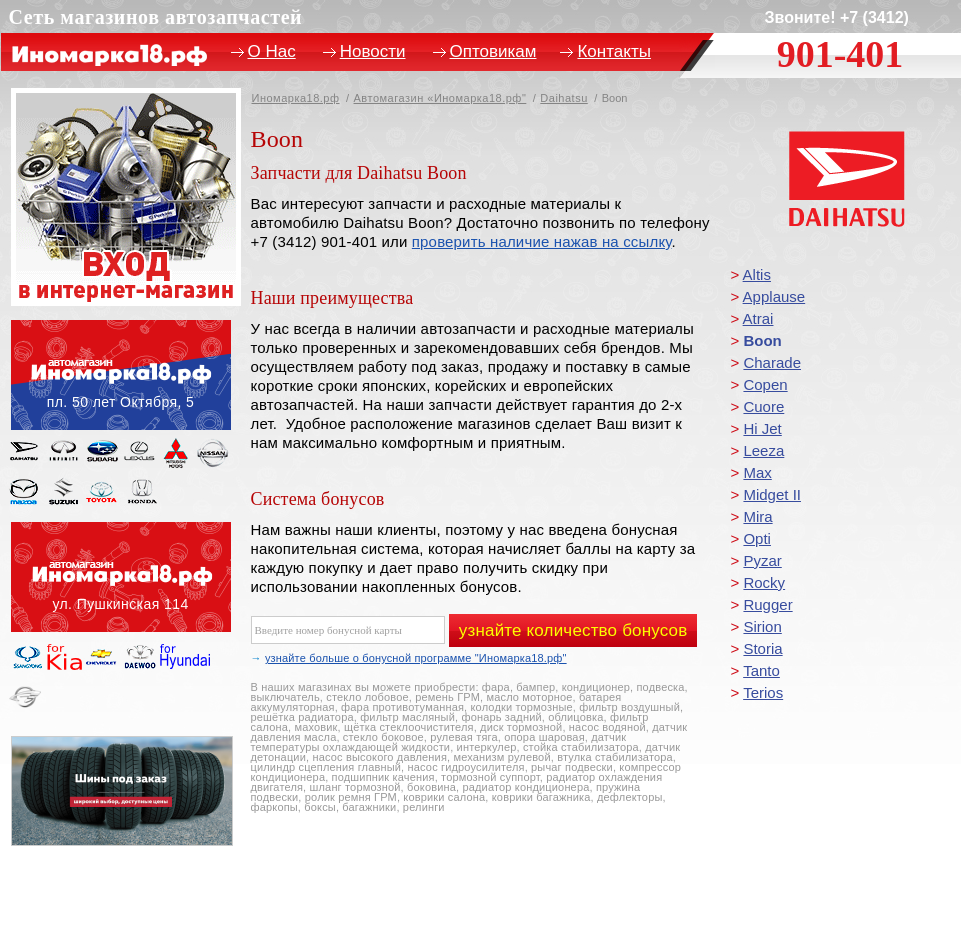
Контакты (613, 51)
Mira (757, 516)
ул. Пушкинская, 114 (121, 577)
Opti (757, 538)
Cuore (763, 406)
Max (757, 472)
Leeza (763, 450)
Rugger (767, 604)
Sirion (762, 626)
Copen (765, 384)
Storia (762, 648)
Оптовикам (493, 51)
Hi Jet (762, 428)
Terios (763, 692)
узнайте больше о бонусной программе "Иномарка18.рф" (416, 658)
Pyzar (762, 560)
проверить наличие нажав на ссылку (542, 241)
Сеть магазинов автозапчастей (156, 17)
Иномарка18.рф (296, 98)
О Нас (272, 51)
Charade (772, 362)
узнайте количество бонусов (573, 630)
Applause (774, 296)
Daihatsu (563, 98)
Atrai (758, 318)
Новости (373, 51)
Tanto (761, 670)
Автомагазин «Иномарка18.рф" (440, 98)
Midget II (772, 494)
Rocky (764, 582)
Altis (757, 274)
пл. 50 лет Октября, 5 (121, 375)
